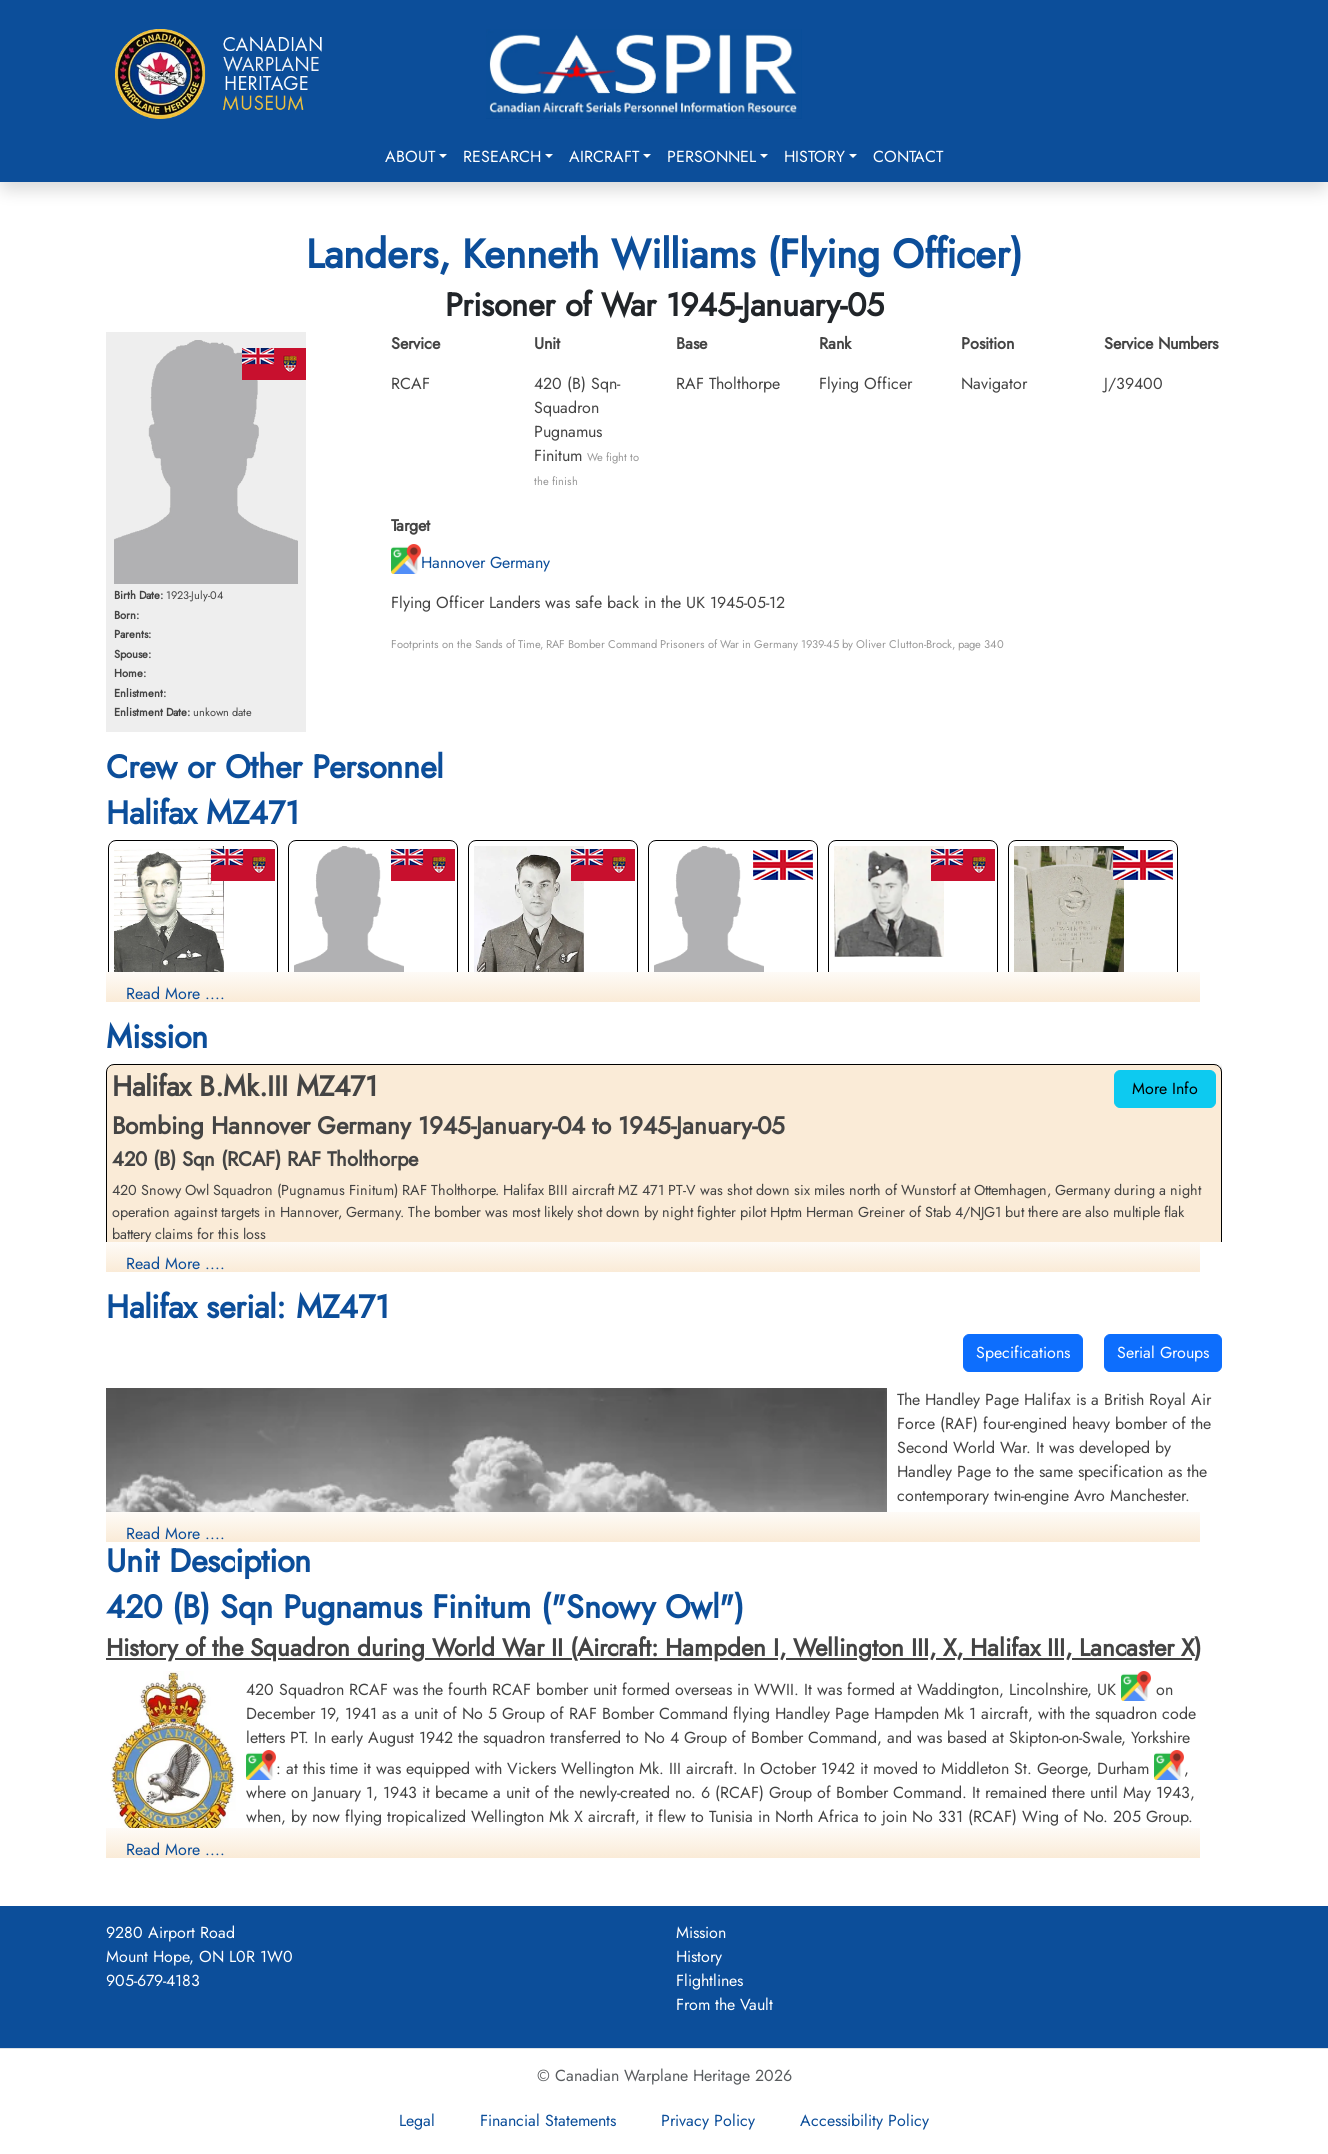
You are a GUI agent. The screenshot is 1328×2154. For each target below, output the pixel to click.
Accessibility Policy (864, 2120)
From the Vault (724, 2004)
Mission (701, 1932)
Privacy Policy (708, 2120)
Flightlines (709, 1980)
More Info (1165, 1088)
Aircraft (604, 156)
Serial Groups (1163, 1352)
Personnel (711, 156)
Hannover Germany (470, 562)
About (410, 156)
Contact (908, 156)
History (814, 156)
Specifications (1023, 1352)
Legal (417, 2120)
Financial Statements (548, 2120)
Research (502, 156)
